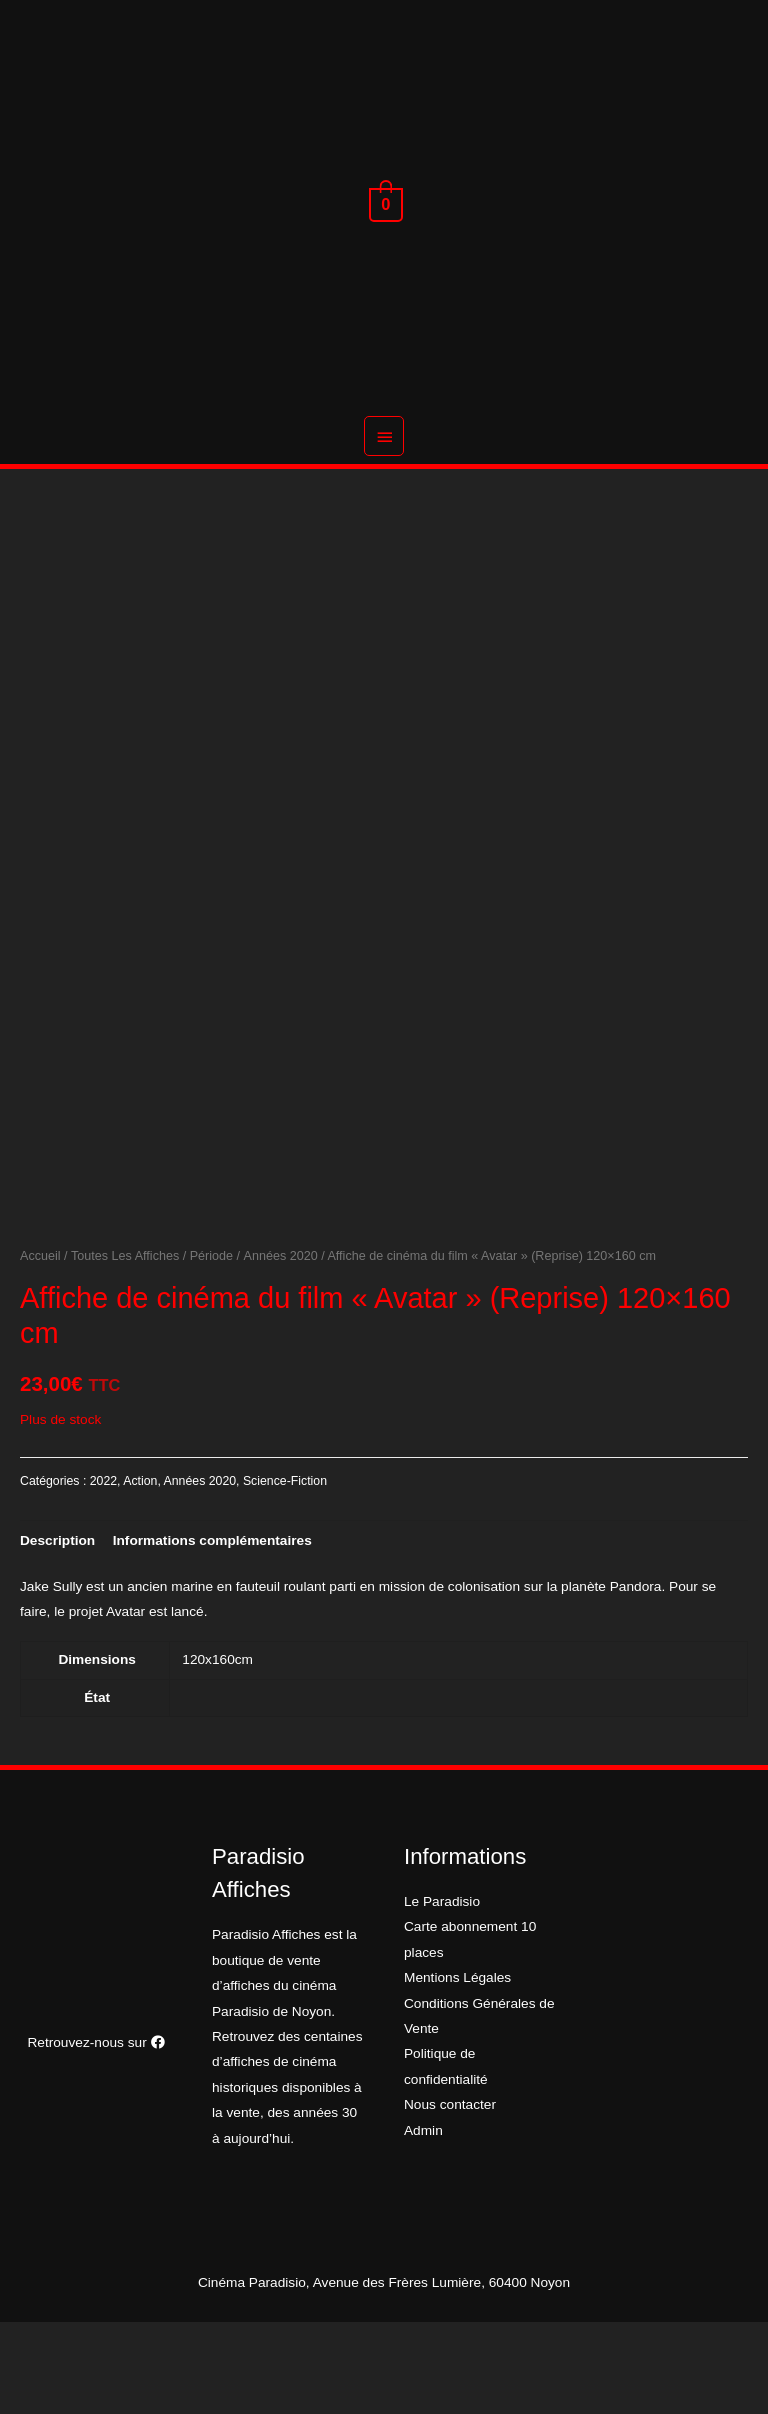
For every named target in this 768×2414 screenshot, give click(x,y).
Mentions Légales (457, 2069)
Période (211, 1348)
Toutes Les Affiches (125, 1348)
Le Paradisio (442, 1993)
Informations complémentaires (212, 1632)
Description (57, 1632)
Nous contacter (450, 2196)
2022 (103, 1573)
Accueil (40, 1348)
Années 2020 (281, 1348)
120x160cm (217, 1751)
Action (140, 1573)
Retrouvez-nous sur (95, 2134)
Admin (423, 2221)
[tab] (57, 1632)
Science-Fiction (285, 1573)
